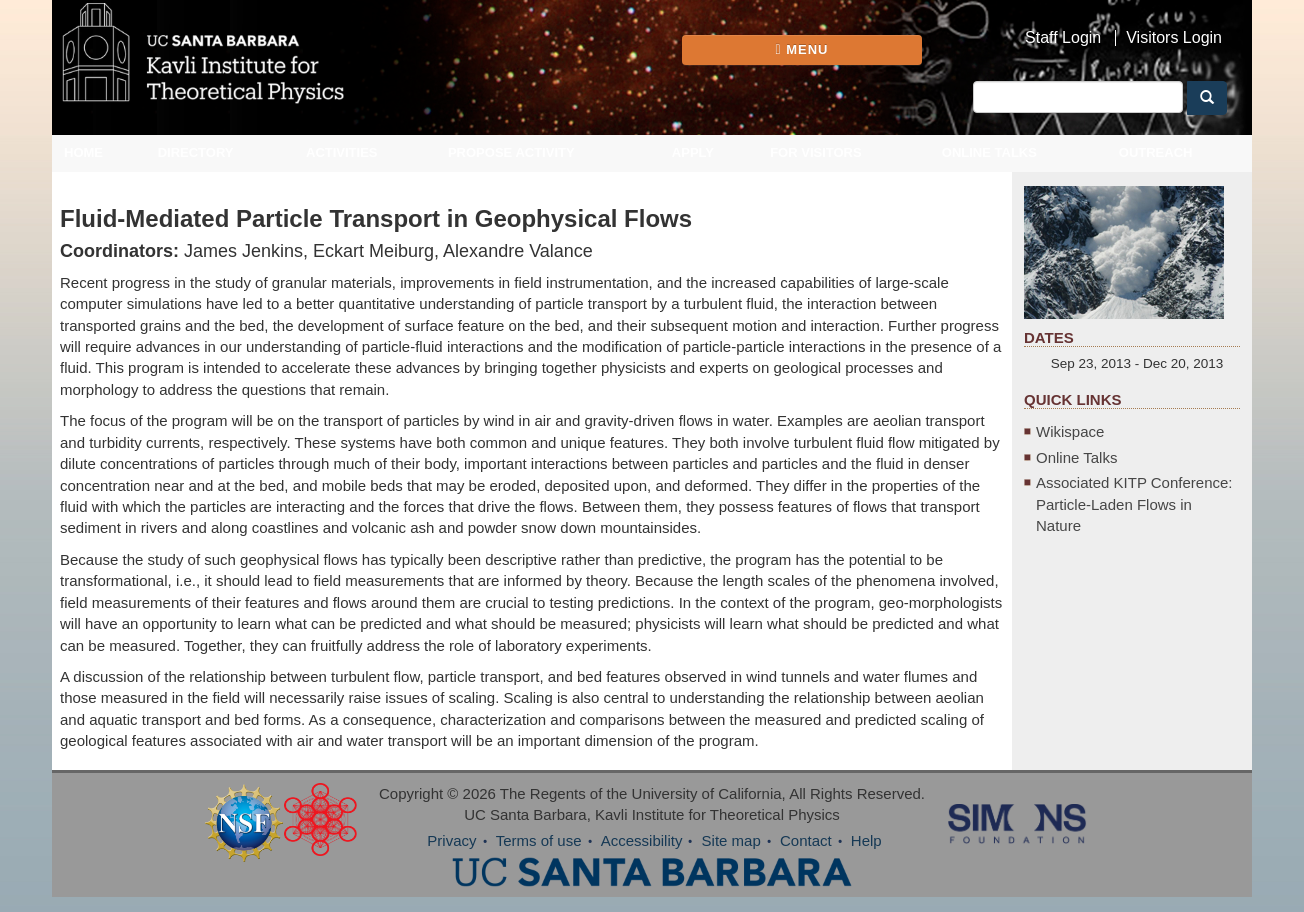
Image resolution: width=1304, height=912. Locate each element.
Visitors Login (1174, 38)
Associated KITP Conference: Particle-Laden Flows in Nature (1134, 504)
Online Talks (989, 152)
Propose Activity (511, 152)
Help (866, 840)
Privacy (451, 840)
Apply (693, 152)
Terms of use (539, 840)
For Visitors (816, 152)
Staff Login (1063, 38)
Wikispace (1070, 431)
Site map (731, 840)
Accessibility (642, 840)
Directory (196, 152)
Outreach (1156, 152)
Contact (806, 840)
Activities (342, 152)
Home (83, 152)
